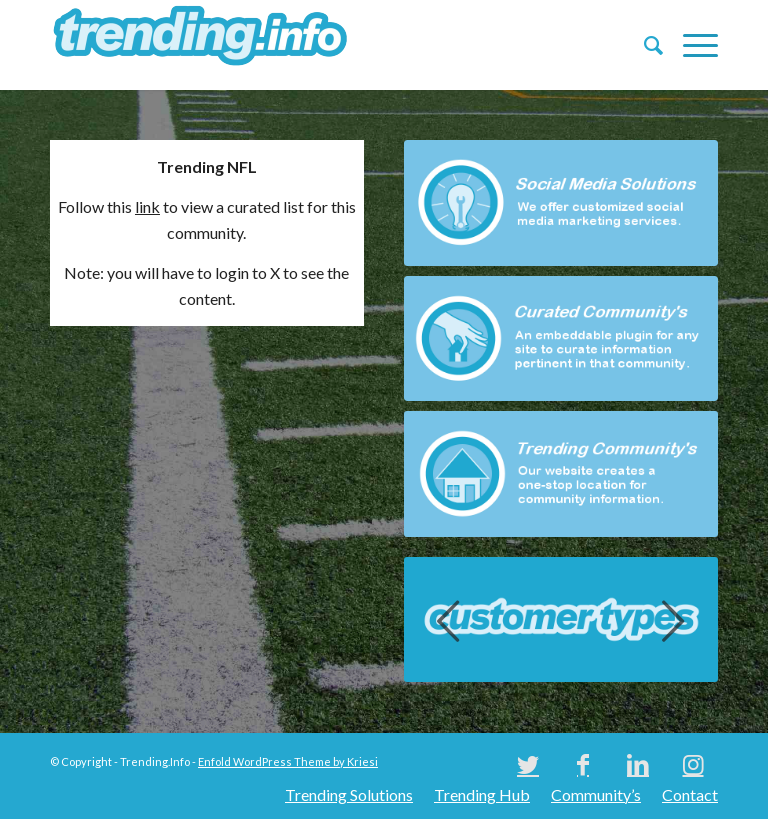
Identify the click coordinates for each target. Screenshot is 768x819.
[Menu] (690, 45)
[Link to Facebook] (583, 764)
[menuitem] (643, 45)
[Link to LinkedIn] (638, 764)
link (147, 206)
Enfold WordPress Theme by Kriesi (288, 761)
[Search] (643, 45)
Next (673, 620)
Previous (449, 620)
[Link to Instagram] (693, 764)
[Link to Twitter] (528, 764)
